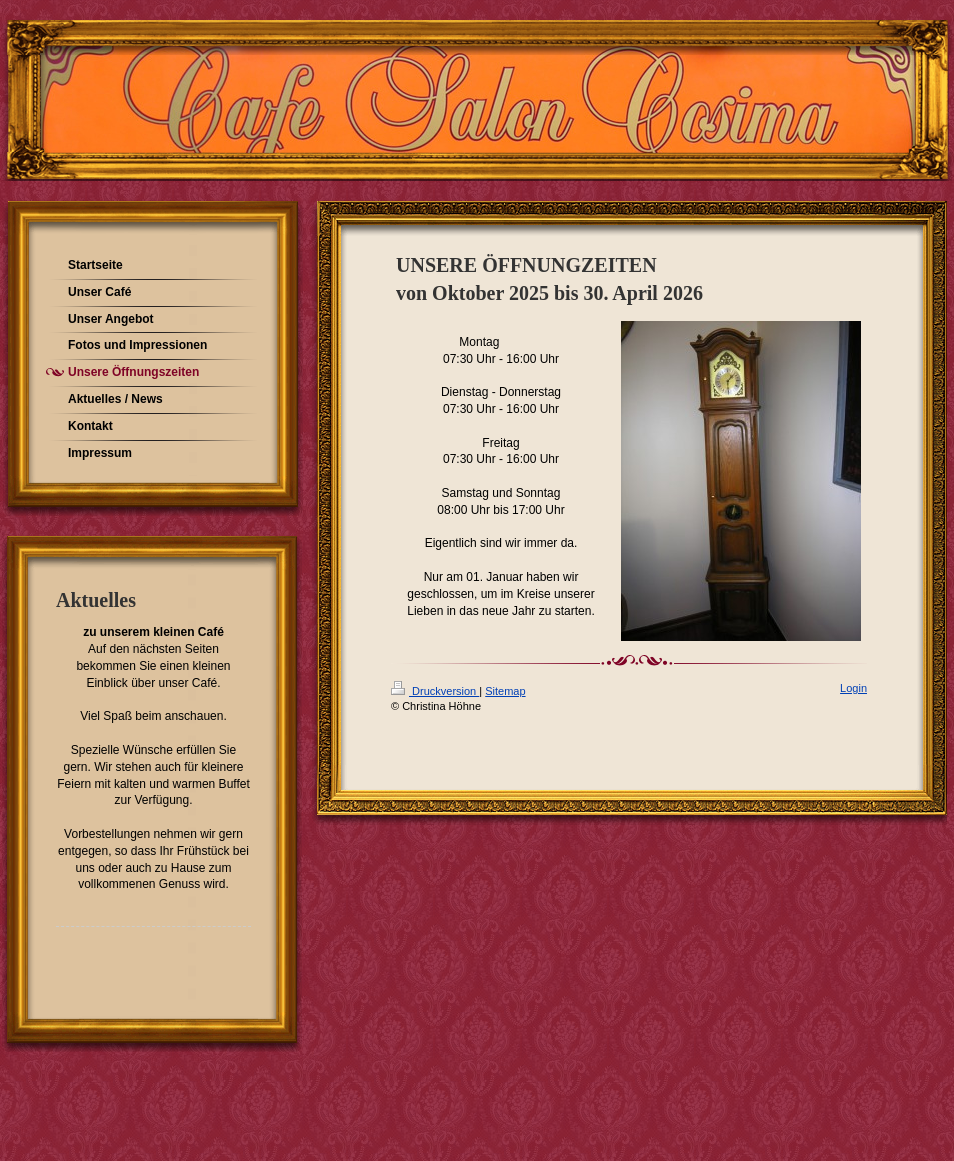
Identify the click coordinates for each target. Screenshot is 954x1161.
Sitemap (505, 691)
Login (853, 688)
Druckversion (435, 691)
